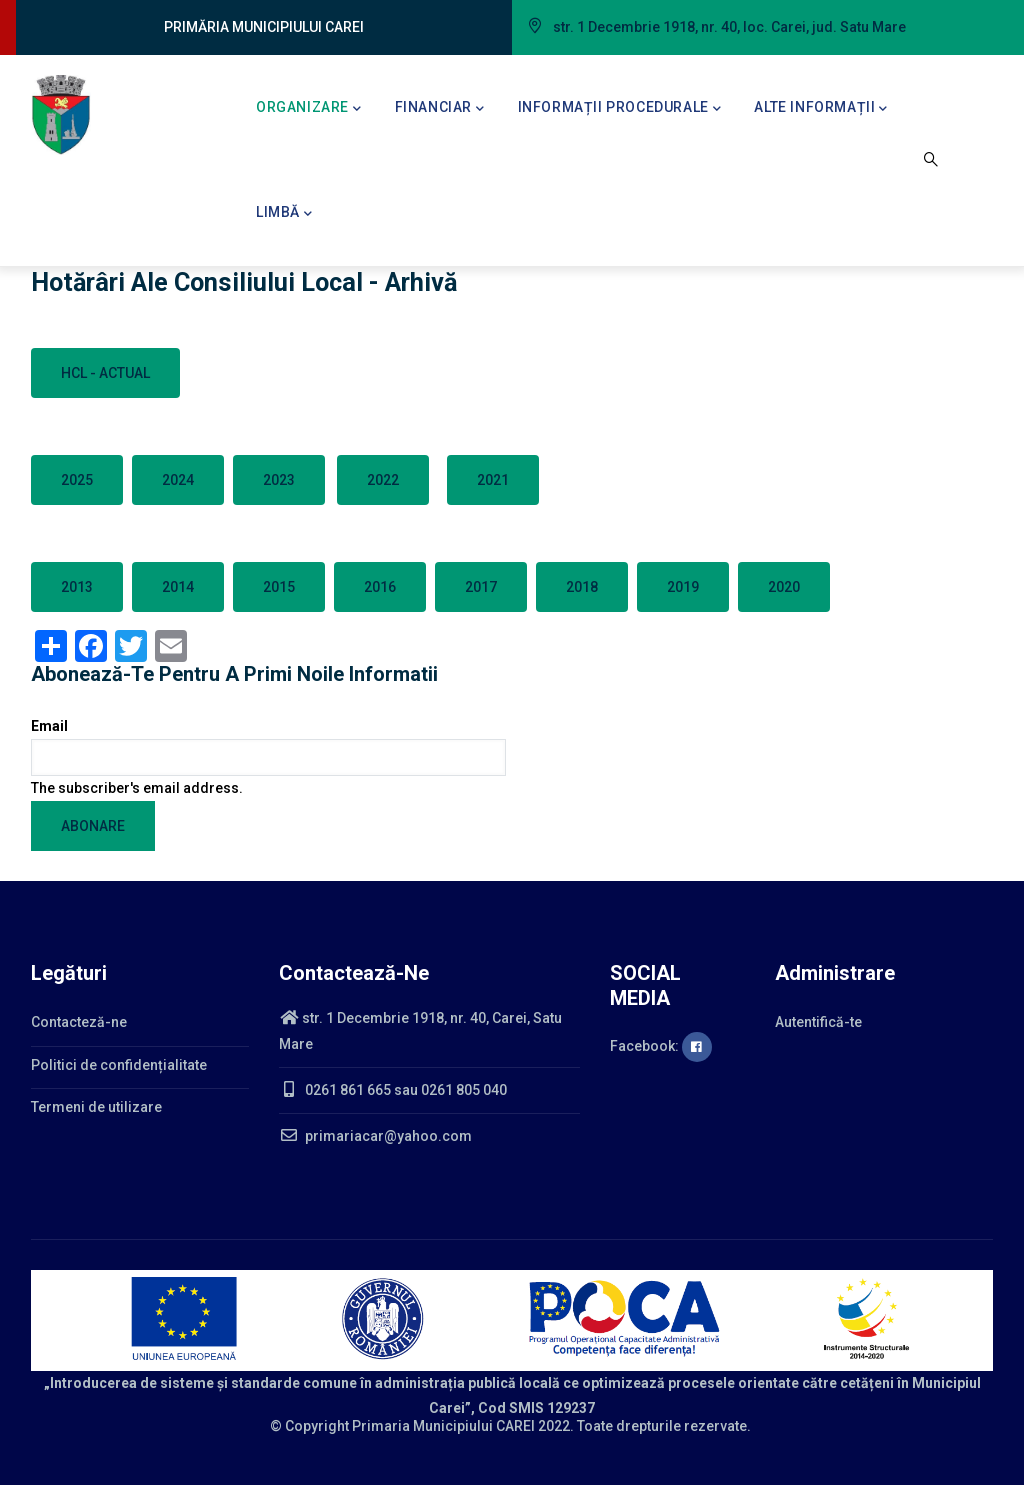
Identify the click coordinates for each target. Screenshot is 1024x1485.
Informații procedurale (620, 109)
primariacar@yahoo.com (375, 1136)
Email (49, 726)
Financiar (440, 109)
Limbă (284, 214)
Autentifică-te (818, 1022)
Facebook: (661, 1046)
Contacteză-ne (79, 1022)
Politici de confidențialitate (119, 1065)
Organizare (309, 109)
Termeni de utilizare (96, 1107)
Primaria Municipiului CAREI (443, 1426)
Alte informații (821, 109)
